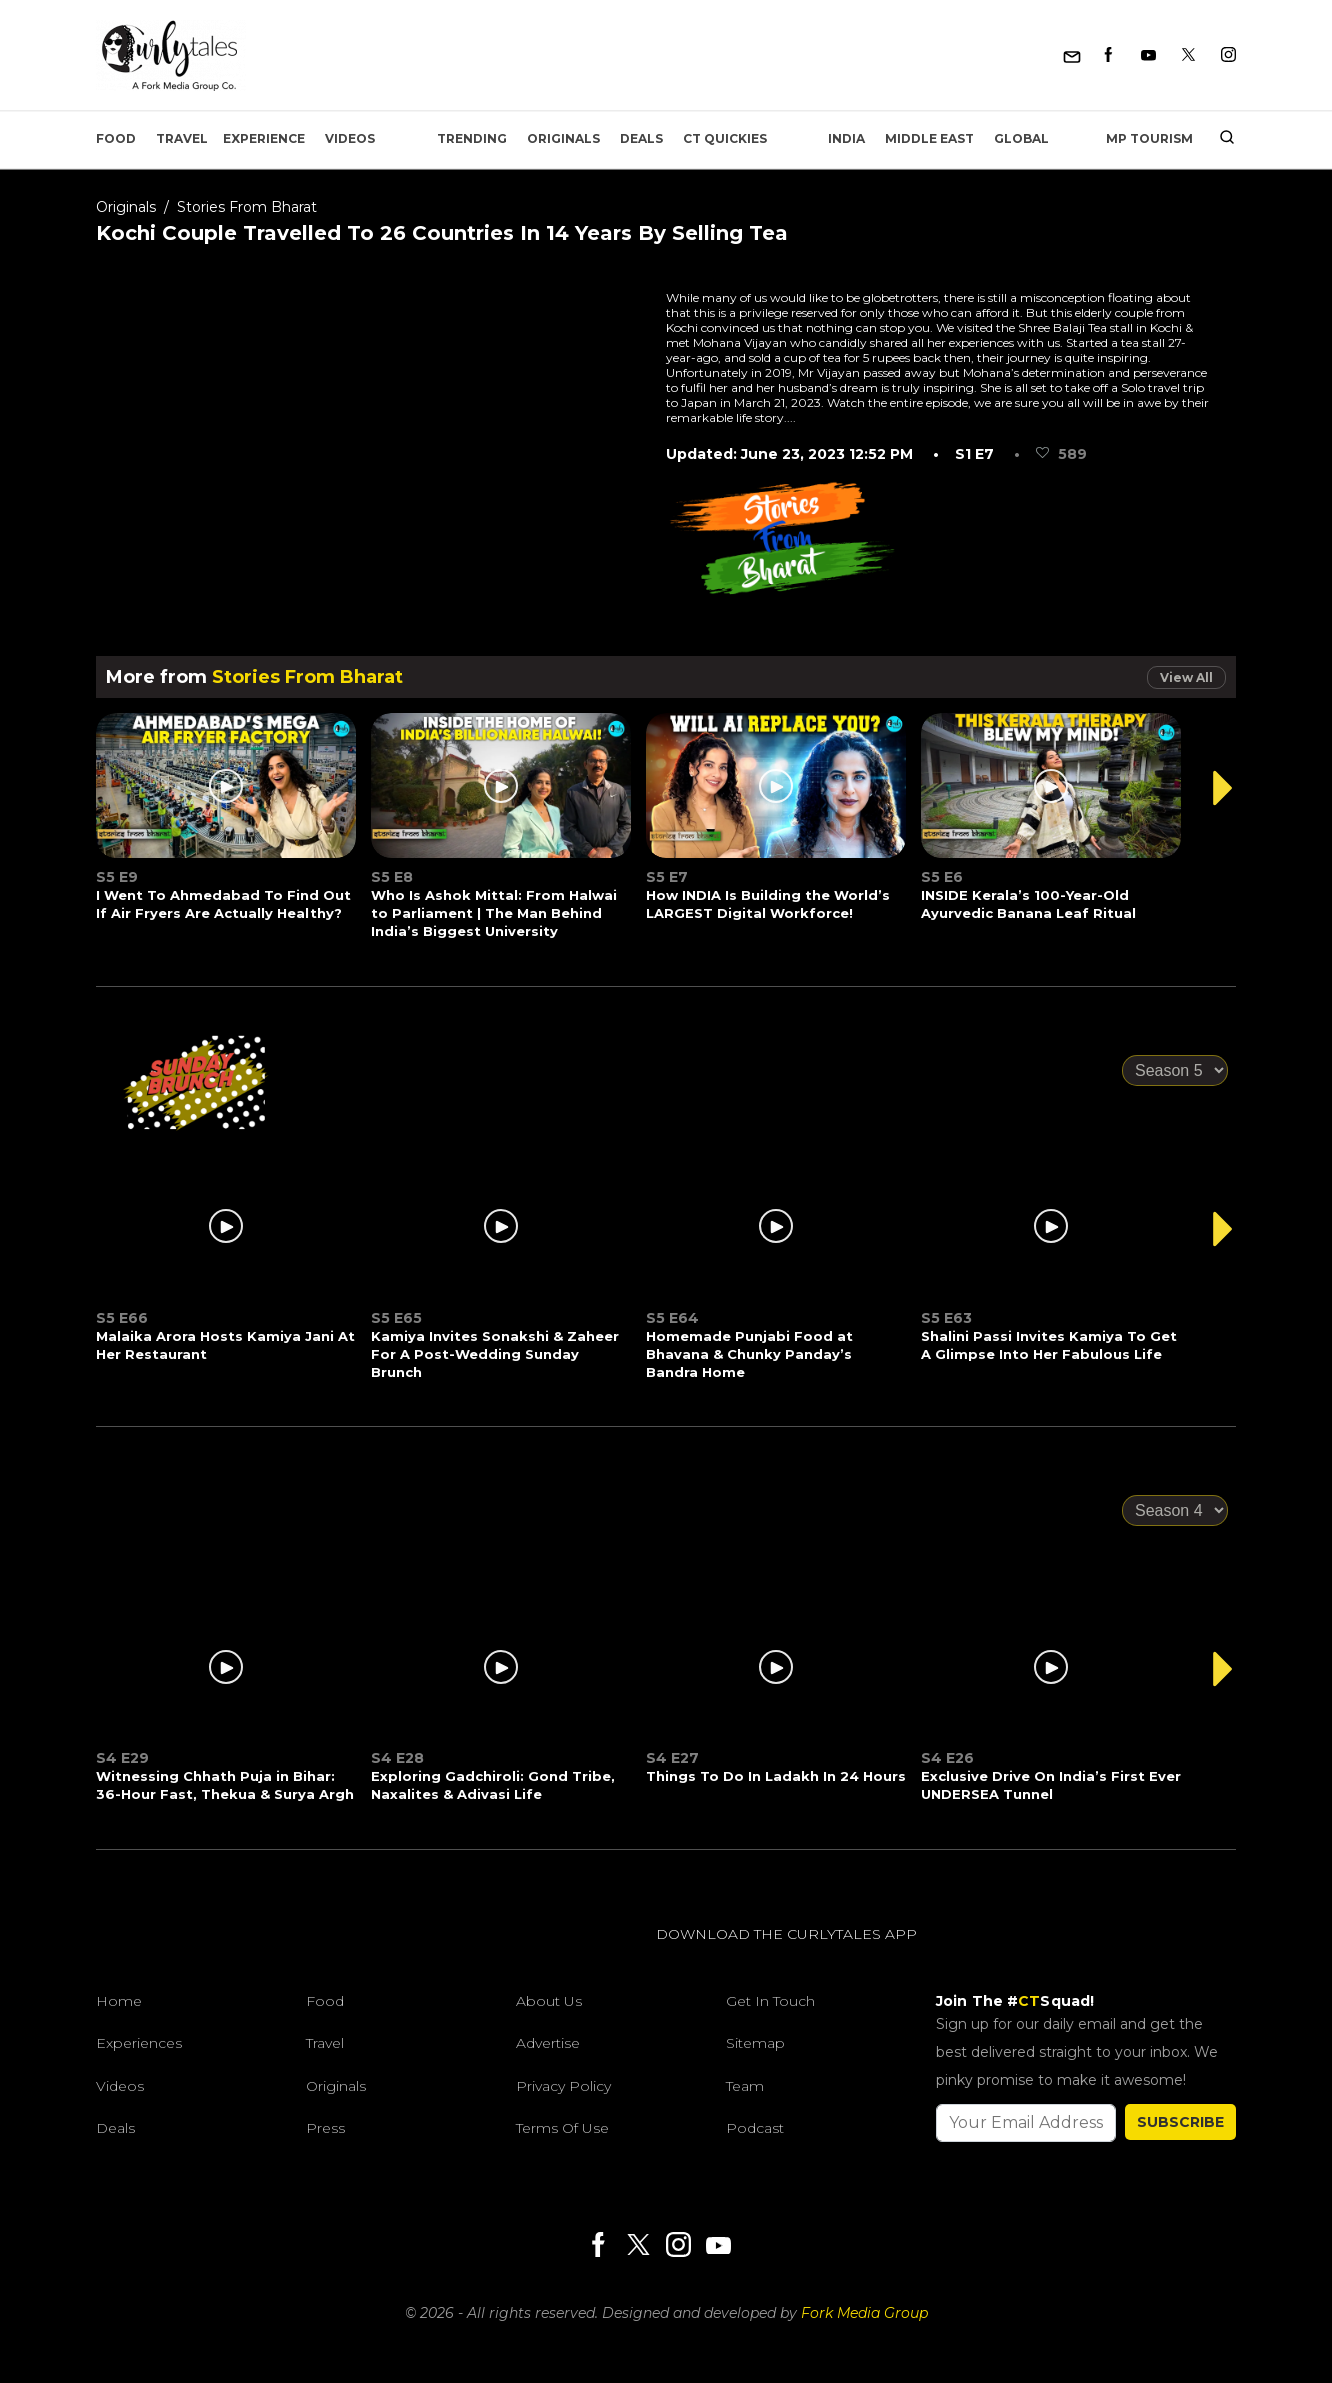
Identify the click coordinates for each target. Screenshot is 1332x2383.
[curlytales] (156, 1955)
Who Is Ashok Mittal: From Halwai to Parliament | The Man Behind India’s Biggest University (494, 913)
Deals (641, 138)
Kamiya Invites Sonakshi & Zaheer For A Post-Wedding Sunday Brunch (495, 1354)
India (846, 138)
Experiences (139, 2043)
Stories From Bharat (247, 207)
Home (119, 2001)
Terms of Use (562, 2128)
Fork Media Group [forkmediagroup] (864, 2313)
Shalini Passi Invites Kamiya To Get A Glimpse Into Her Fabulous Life (1049, 1345)
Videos (350, 138)
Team (745, 2086)
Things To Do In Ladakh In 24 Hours (776, 1776)
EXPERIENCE (264, 138)
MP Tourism (1149, 138)
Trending (472, 138)
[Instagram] (1228, 55)
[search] (1219, 139)
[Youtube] (1148, 55)
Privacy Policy (563, 2086)
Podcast (755, 2128)
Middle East (929, 138)
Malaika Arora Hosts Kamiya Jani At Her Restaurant (225, 1345)
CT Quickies (725, 138)
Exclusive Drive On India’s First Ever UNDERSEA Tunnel (1051, 1785)
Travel (182, 138)
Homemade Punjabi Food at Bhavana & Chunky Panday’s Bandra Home (749, 1354)
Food (116, 138)
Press (325, 2128)
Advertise (548, 2043)
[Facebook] (1108, 55)
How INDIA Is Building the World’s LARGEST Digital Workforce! (768, 904)
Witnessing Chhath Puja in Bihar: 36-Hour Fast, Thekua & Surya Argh (225, 1785)
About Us (549, 2001)
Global (1021, 138)
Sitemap (755, 2043)
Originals (563, 138)
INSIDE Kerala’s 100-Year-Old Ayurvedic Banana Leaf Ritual (1028, 904)
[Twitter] (1188, 55)
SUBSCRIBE (1180, 2122)
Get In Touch (770, 2001)
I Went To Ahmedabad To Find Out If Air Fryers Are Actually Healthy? (223, 904)
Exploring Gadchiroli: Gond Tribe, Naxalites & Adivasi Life (493, 1785)
